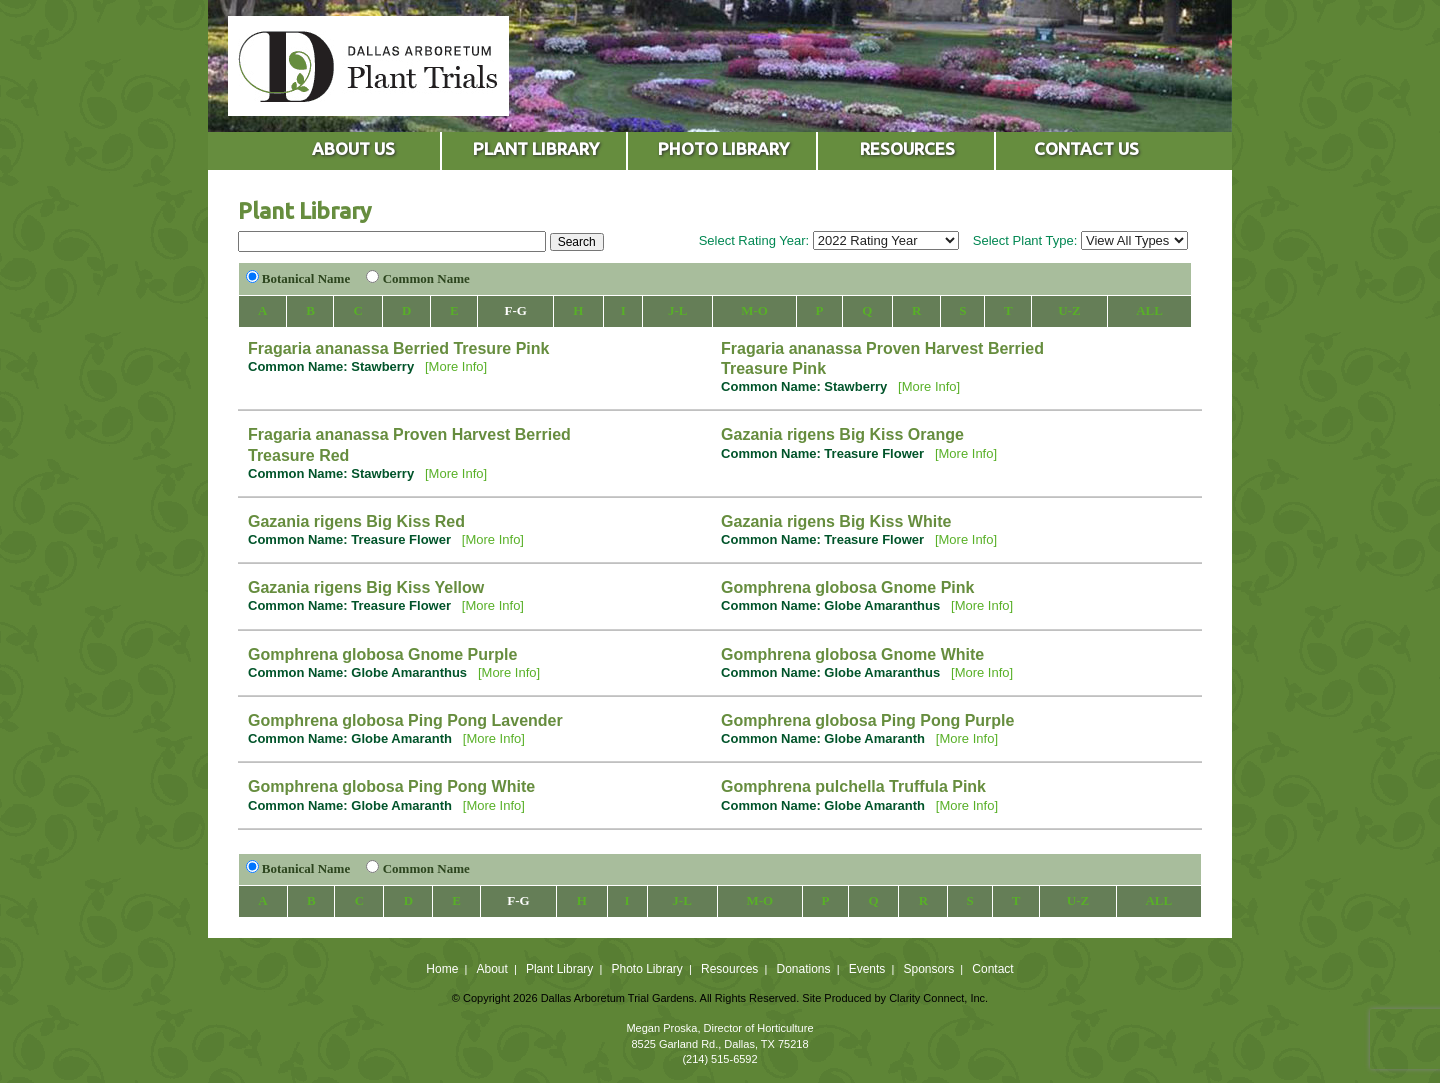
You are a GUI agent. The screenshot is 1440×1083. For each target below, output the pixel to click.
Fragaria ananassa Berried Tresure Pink (398, 348)
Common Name (426, 278)
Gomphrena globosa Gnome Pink (847, 587)
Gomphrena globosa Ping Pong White (391, 786)
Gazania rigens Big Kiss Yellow (366, 587)
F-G (515, 310)
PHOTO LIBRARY (723, 148)
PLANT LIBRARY (536, 148)
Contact (992, 969)
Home (442, 969)
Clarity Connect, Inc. (938, 998)
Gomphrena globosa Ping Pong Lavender (405, 720)
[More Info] (456, 366)
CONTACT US (1086, 148)
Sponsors (929, 969)
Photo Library (646, 969)
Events (867, 969)
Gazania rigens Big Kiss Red (356, 521)
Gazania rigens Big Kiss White (836, 521)
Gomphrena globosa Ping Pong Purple (867, 720)
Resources (729, 969)
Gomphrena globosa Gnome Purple (382, 654)
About (491, 969)
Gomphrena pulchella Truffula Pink (853, 786)
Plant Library (559, 969)
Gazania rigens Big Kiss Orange (842, 434)
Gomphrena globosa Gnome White (852, 654)
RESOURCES (907, 148)
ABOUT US (353, 148)
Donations (803, 969)
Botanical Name (306, 278)
